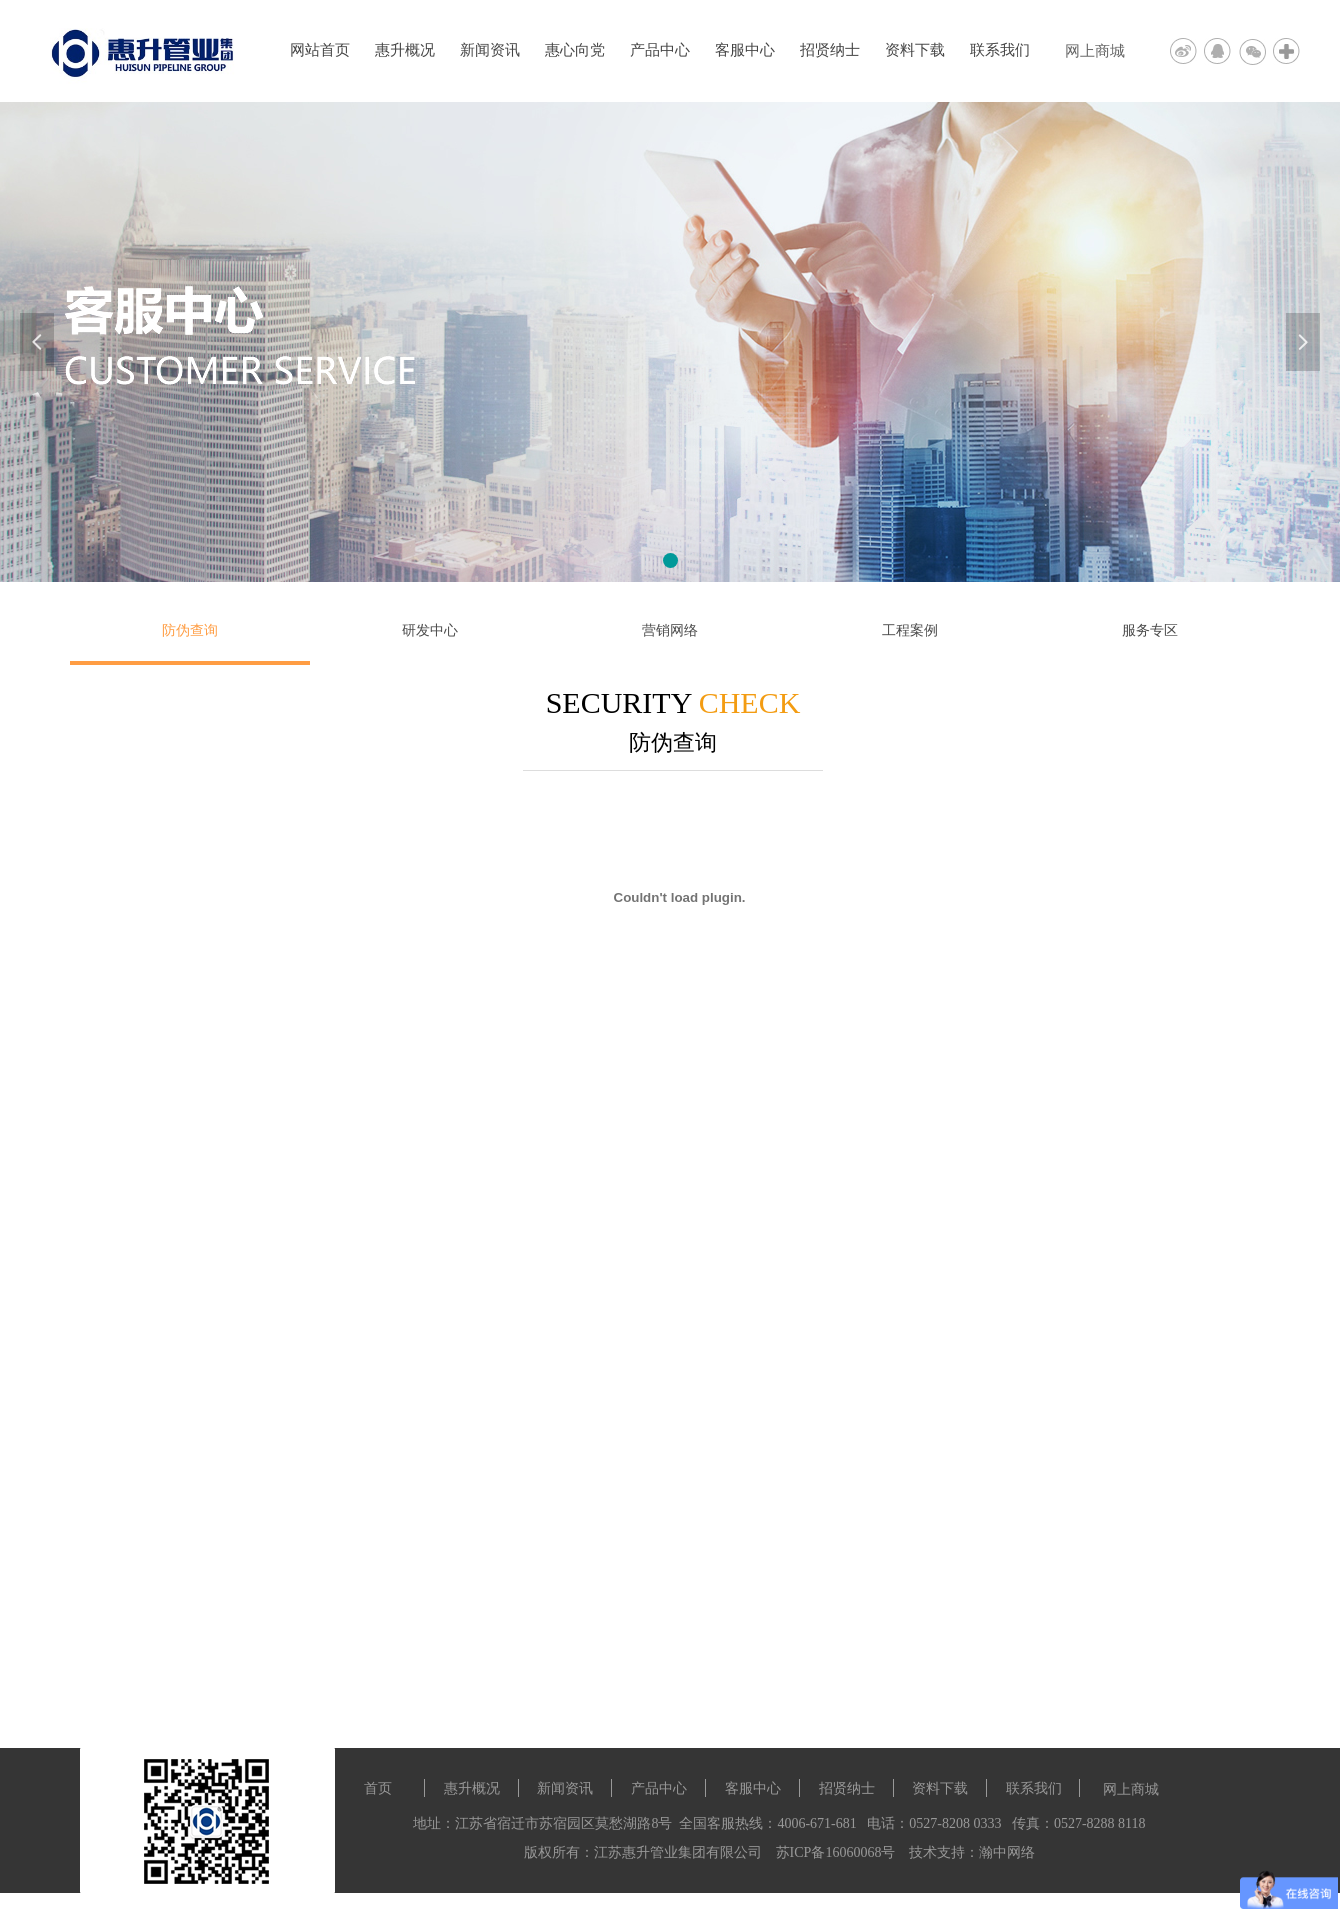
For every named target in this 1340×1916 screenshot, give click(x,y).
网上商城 (1095, 51)
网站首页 (320, 50)
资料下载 (915, 50)
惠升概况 (405, 50)
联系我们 (1000, 50)
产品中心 (660, 50)
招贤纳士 (830, 50)
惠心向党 (575, 50)
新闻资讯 (490, 50)
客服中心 (745, 50)
